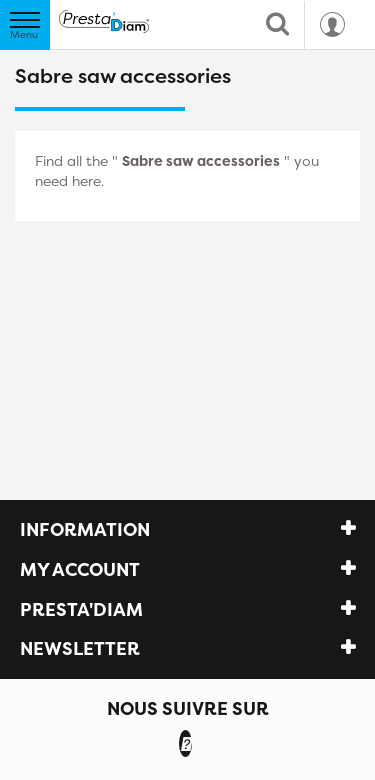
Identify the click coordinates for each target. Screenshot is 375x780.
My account (80, 569)
